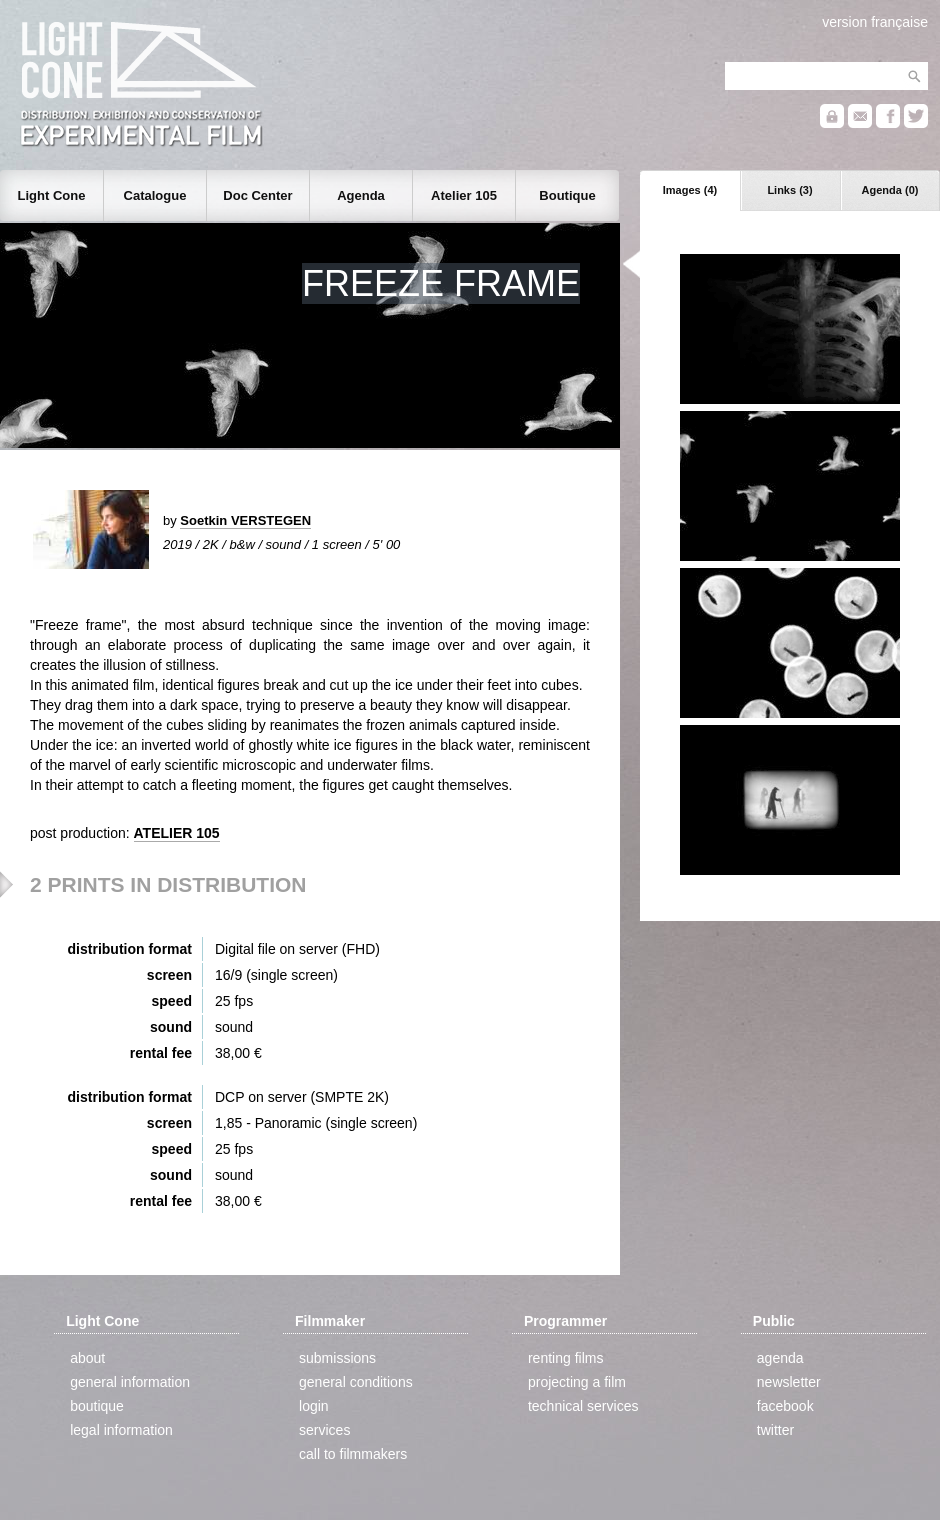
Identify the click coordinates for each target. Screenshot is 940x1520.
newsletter (789, 1382)
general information (130, 1382)
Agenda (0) (890, 190)
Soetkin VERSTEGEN (245, 520)
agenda (780, 1358)
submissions (337, 1358)
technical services (583, 1406)
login (314, 1406)
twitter (775, 1430)
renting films (565, 1358)
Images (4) (690, 190)
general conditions (356, 1382)
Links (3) (789, 190)
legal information (121, 1430)
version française (875, 22)
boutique (97, 1406)
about (87, 1358)
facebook (785, 1406)
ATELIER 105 (177, 833)
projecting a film (577, 1382)
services (324, 1430)
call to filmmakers (353, 1454)
